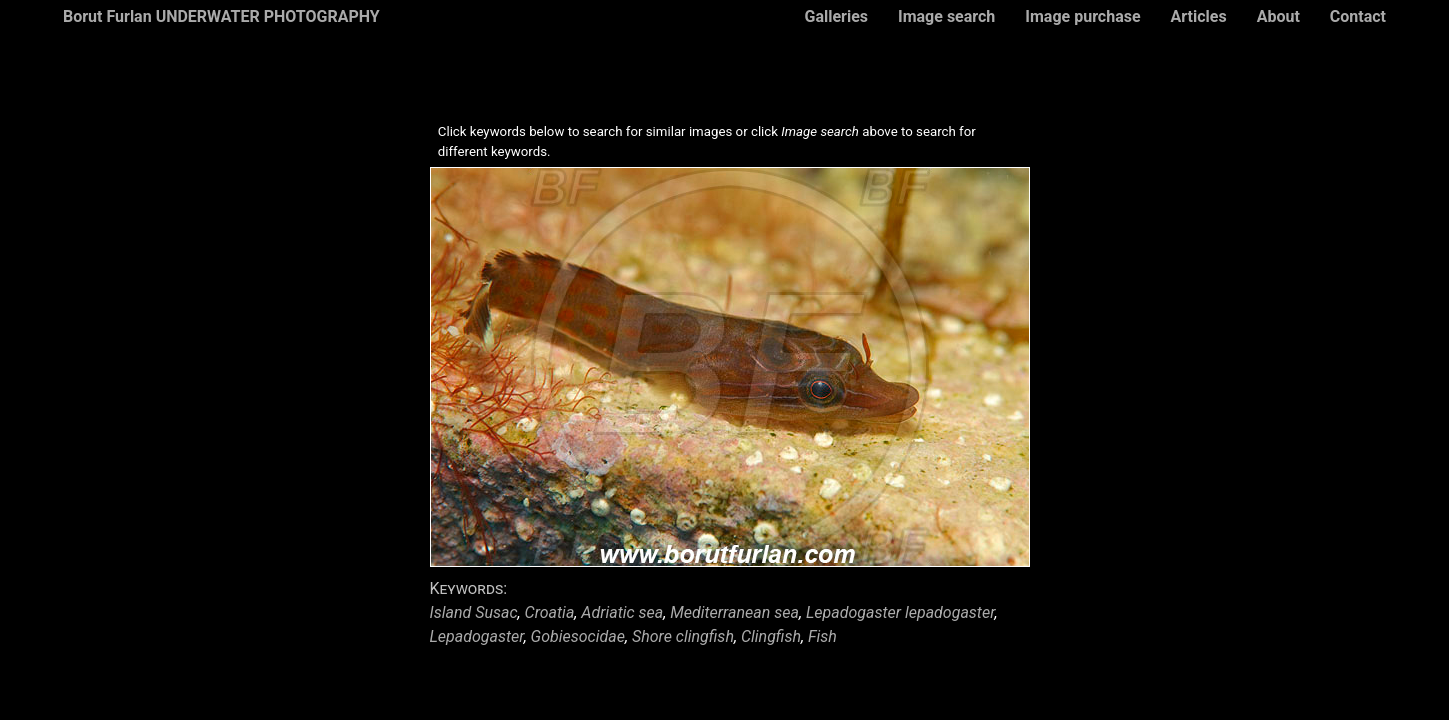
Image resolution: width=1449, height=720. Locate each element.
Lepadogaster (477, 636)
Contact (1358, 16)
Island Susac (474, 612)
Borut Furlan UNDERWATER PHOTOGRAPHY (221, 16)
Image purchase (1082, 16)
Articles (1199, 16)
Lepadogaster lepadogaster (900, 612)
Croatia (550, 612)
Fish (822, 636)
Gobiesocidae (578, 636)
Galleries (836, 16)
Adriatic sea (622, 612)
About (1278, 16)
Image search (946, 16)
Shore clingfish (683, 636)
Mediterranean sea (734, 612)
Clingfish (771, 636)
